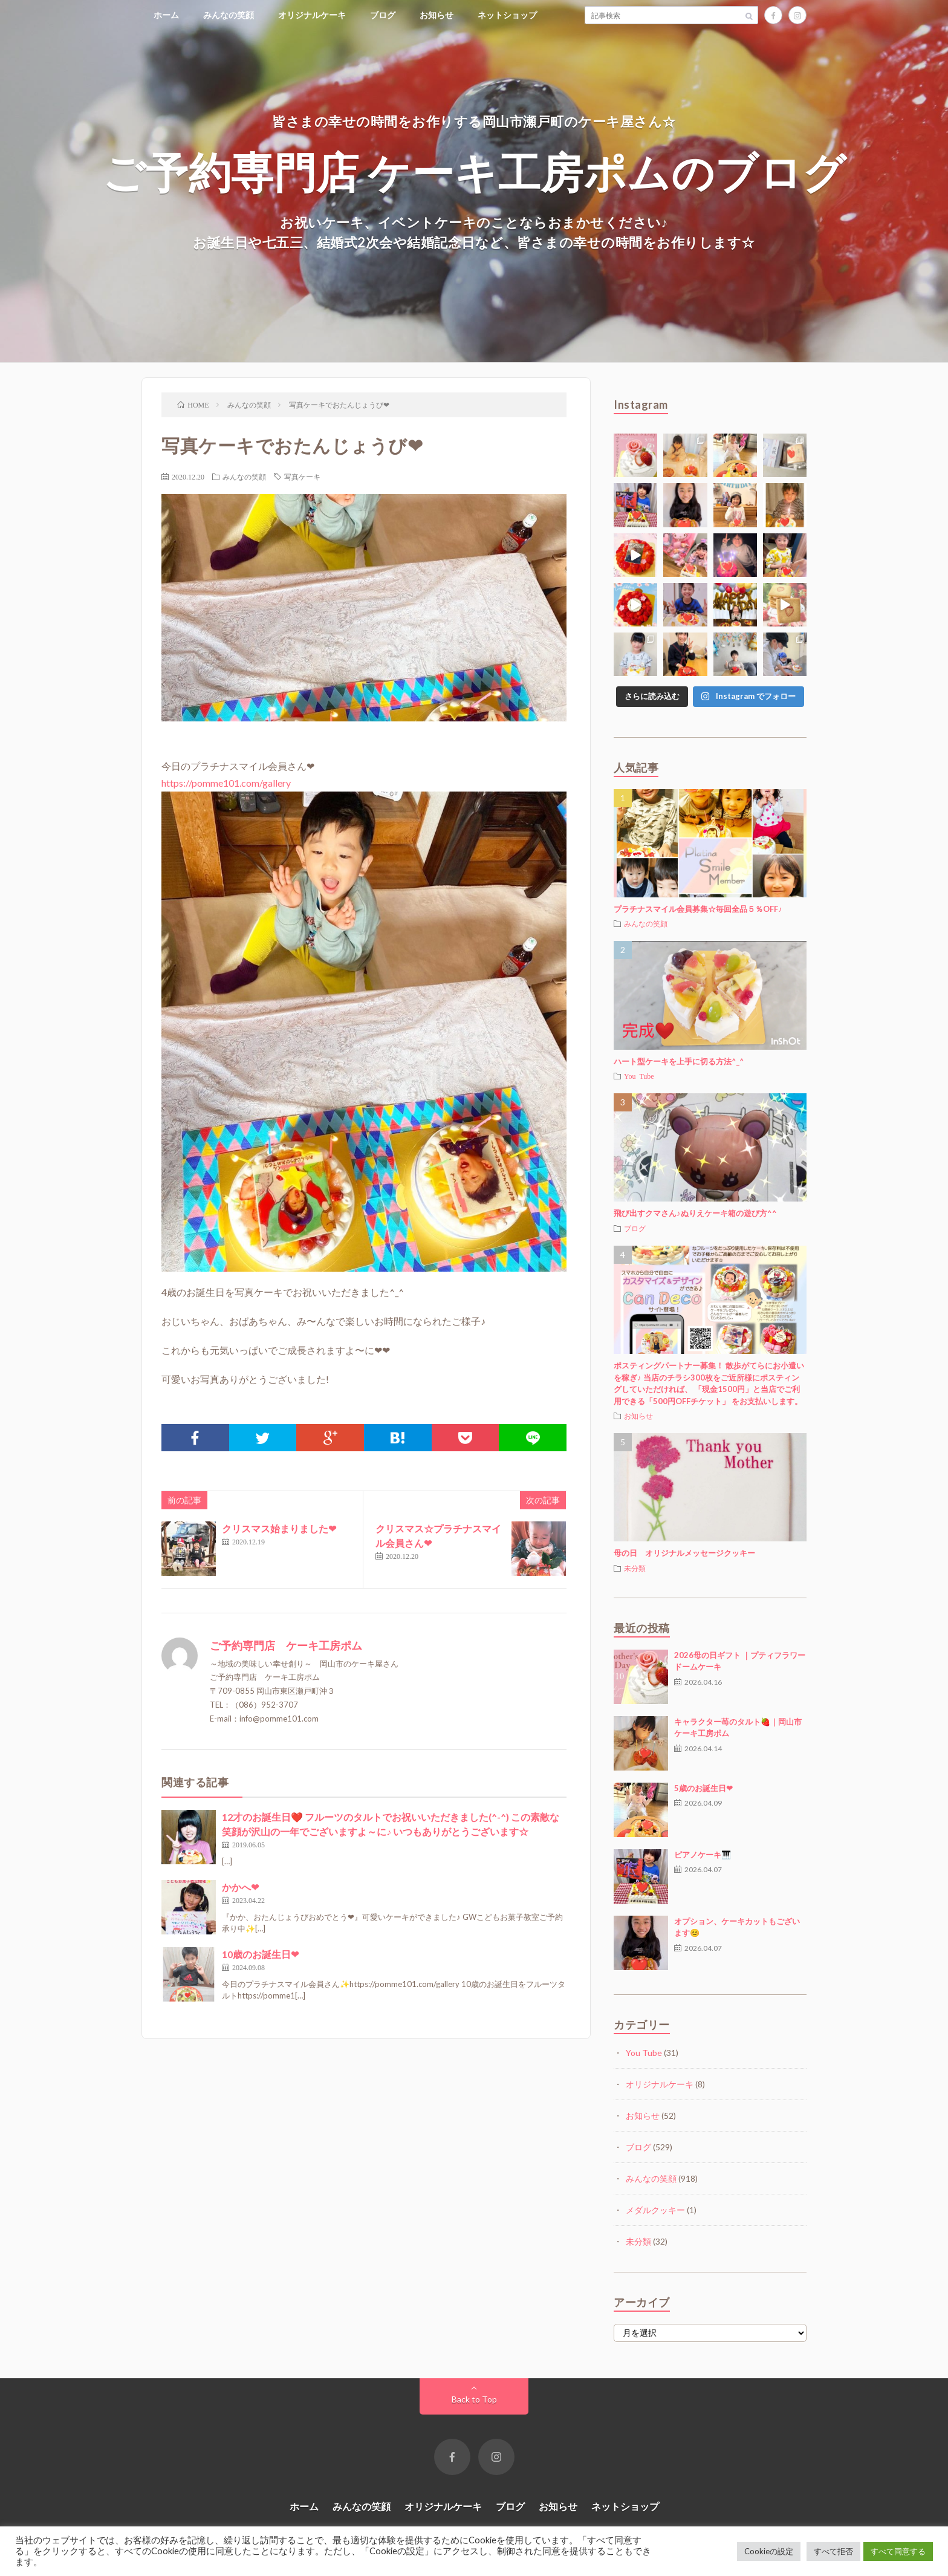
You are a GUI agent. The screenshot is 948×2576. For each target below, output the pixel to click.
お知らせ (436, 15)
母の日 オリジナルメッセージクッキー (684, 1553)
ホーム (166, 15)
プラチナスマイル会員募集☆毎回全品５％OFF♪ (698, 909)
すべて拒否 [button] (833, 2551)
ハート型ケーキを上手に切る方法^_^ (679, 1061)
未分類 (635, 1568)
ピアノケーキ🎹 (702, 1854)
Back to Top (474, 2399)
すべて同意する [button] (898, 2551)
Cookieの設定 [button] (768, 2551)
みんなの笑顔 (228, 15)
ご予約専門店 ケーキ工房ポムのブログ (474, 171)
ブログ (382, 15)
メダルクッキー (655, 2210)
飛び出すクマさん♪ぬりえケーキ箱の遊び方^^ (695, 1213)
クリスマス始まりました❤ (279, 1528)
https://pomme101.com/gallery (226, 783)
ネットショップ (507, 15)
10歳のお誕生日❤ (260, 1954)
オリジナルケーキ (312, 15)
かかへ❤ (240, 1887)
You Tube (639, 1075)
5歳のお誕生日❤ (703, 1788)
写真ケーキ (302, 476)
